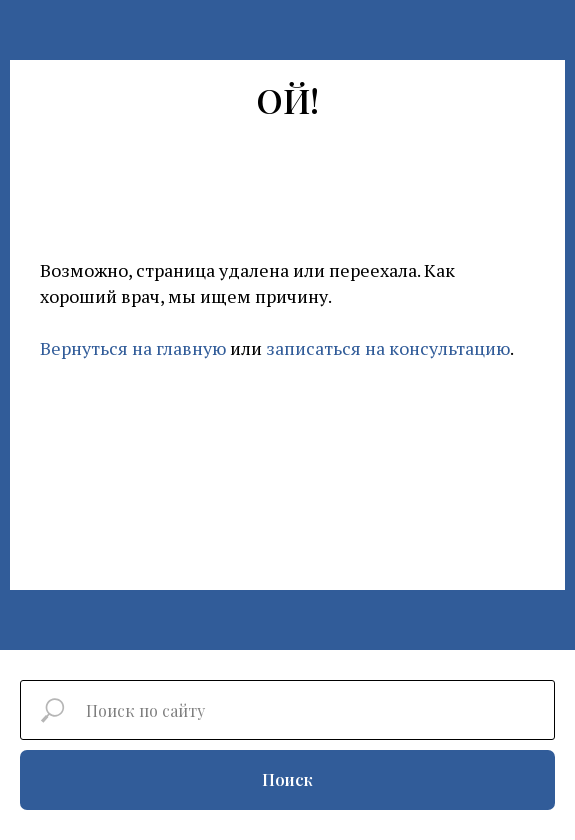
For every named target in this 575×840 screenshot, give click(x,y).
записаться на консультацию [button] (388, 348)
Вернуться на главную (133, 348)
